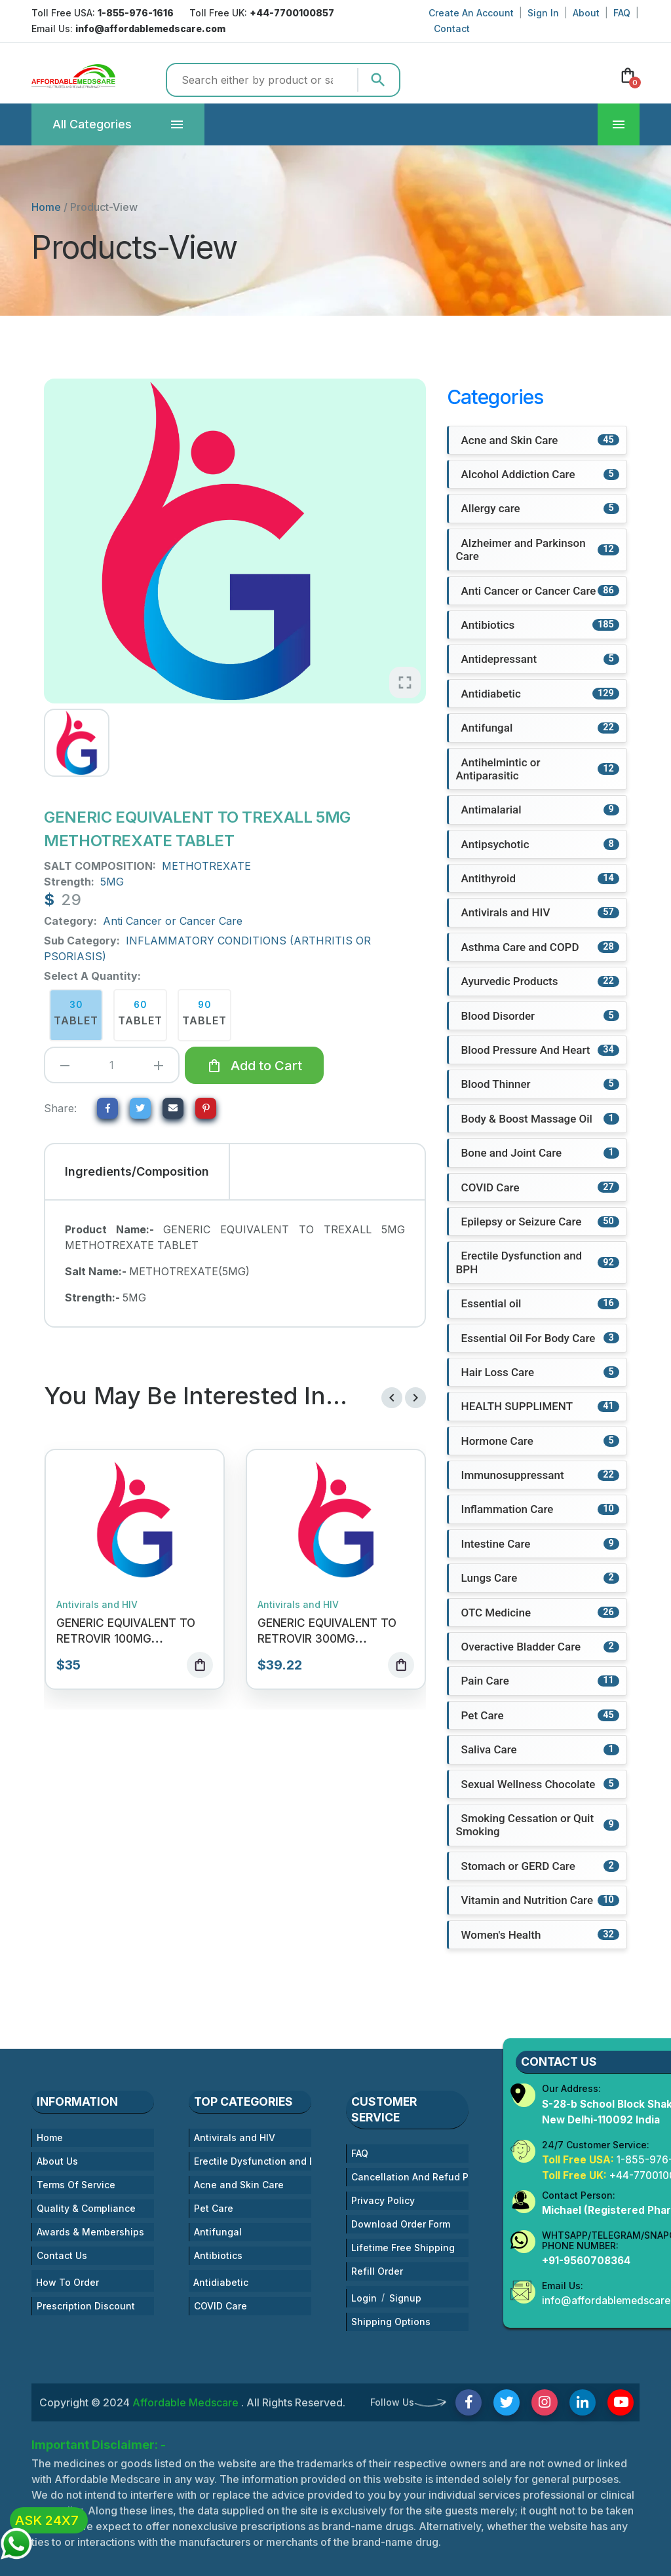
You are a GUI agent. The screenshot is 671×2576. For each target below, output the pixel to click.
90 (204, 1013)
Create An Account (471, 12)
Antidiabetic (220, 2283)
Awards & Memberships (90, 2233)
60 (140, 1013)
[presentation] (391, 1397)
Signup (405, 2299)
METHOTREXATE (206, 865)
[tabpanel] (234, 1263)
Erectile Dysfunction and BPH (252, 2162)
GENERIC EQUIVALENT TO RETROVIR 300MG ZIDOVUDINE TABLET (327, 1638)
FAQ (621, 12)
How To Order (67, 2283)
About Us (57, 2162)
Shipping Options (391, 2322)
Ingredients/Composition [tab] (137, 1171)
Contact (452, 28)
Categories (92, 124)
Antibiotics (218, 2256)
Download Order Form (400, 2225)
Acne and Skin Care (239, 2186)
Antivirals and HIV (97, 1604)
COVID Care (220, 2307)
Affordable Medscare (186, 2403)
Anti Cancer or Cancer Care (172, 920)
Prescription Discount (86, 2307)
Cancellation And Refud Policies (410, 2178)
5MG (112, 881)
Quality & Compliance (86, 2209)
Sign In (543, 12)
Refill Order (377, 2272)
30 (76, 1013)
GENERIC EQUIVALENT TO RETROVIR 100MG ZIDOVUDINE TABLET (125, 1638)
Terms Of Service (76, 2186)
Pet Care (213, 2209)
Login (364, 2299)
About (586, 12)
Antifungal (218, 2233)
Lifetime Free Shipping (403, 2248)
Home (46, 207)
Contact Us (62, 2256)
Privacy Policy (383, 2201)
